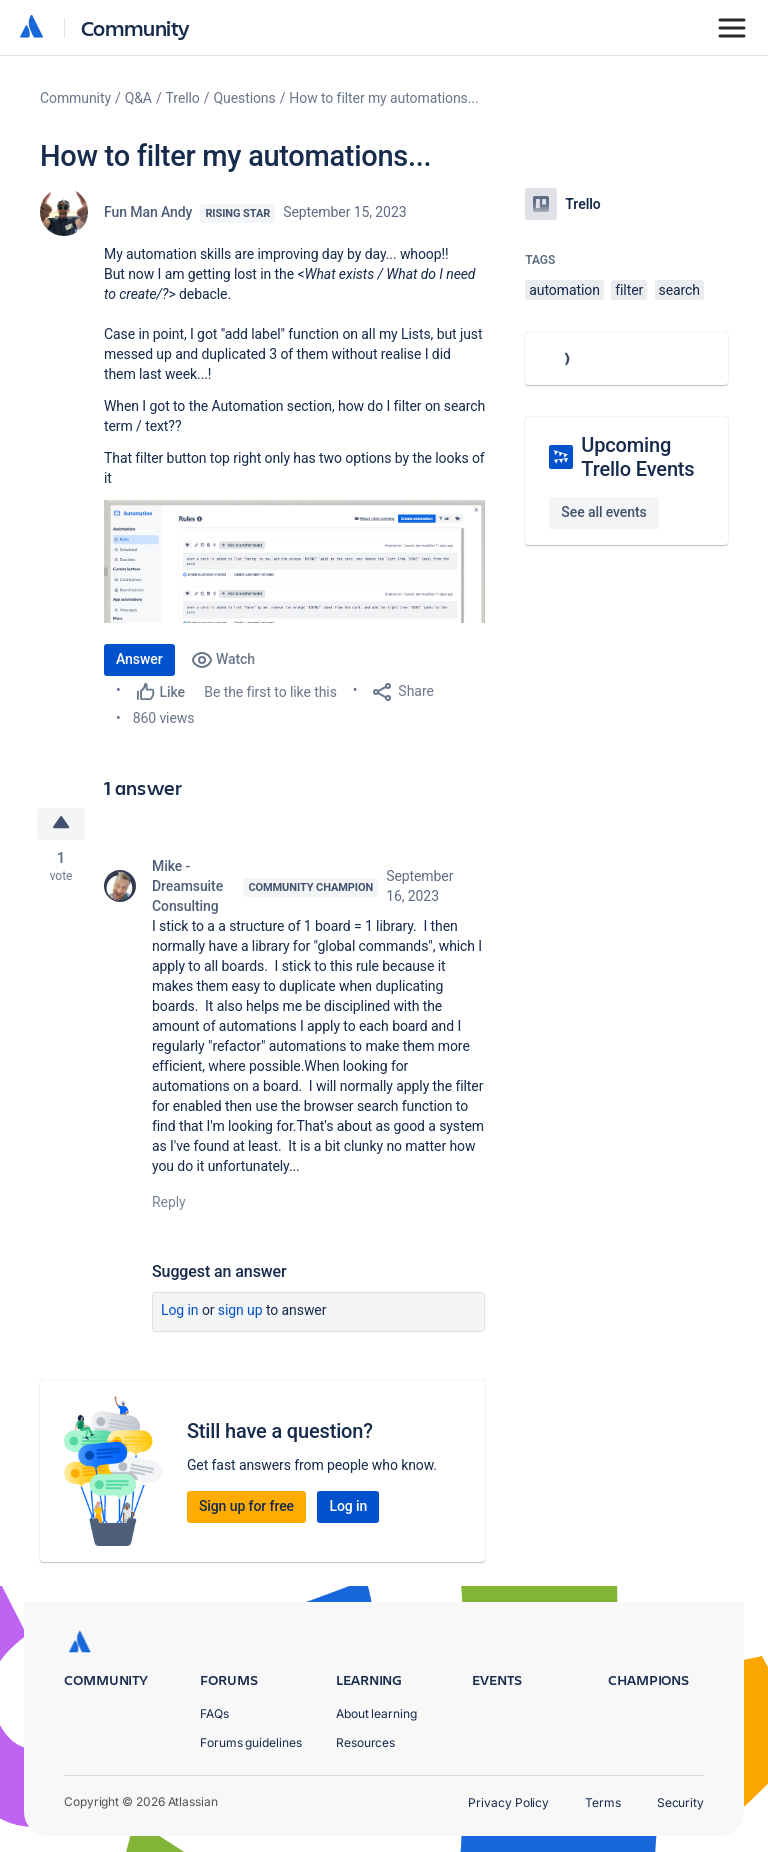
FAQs (214, 1713)
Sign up (240, 1310)
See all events (603, 512)
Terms (603, 1802)
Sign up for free (246, 1506)
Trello (183, 98)
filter (629, 290)
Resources (365, 1742)
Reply (169, 1202)
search (679, 290)
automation (564, 290)
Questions (244, 98)
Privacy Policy (508, 1802)
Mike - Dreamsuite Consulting (187, 886)
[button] (294, 561)
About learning (376, 1713)
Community (135, 27)
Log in (180, 1310)
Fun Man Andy (148, 212)
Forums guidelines (251, 1742)
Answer (139, 659)
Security (680, 1802)
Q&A (138, 98)
